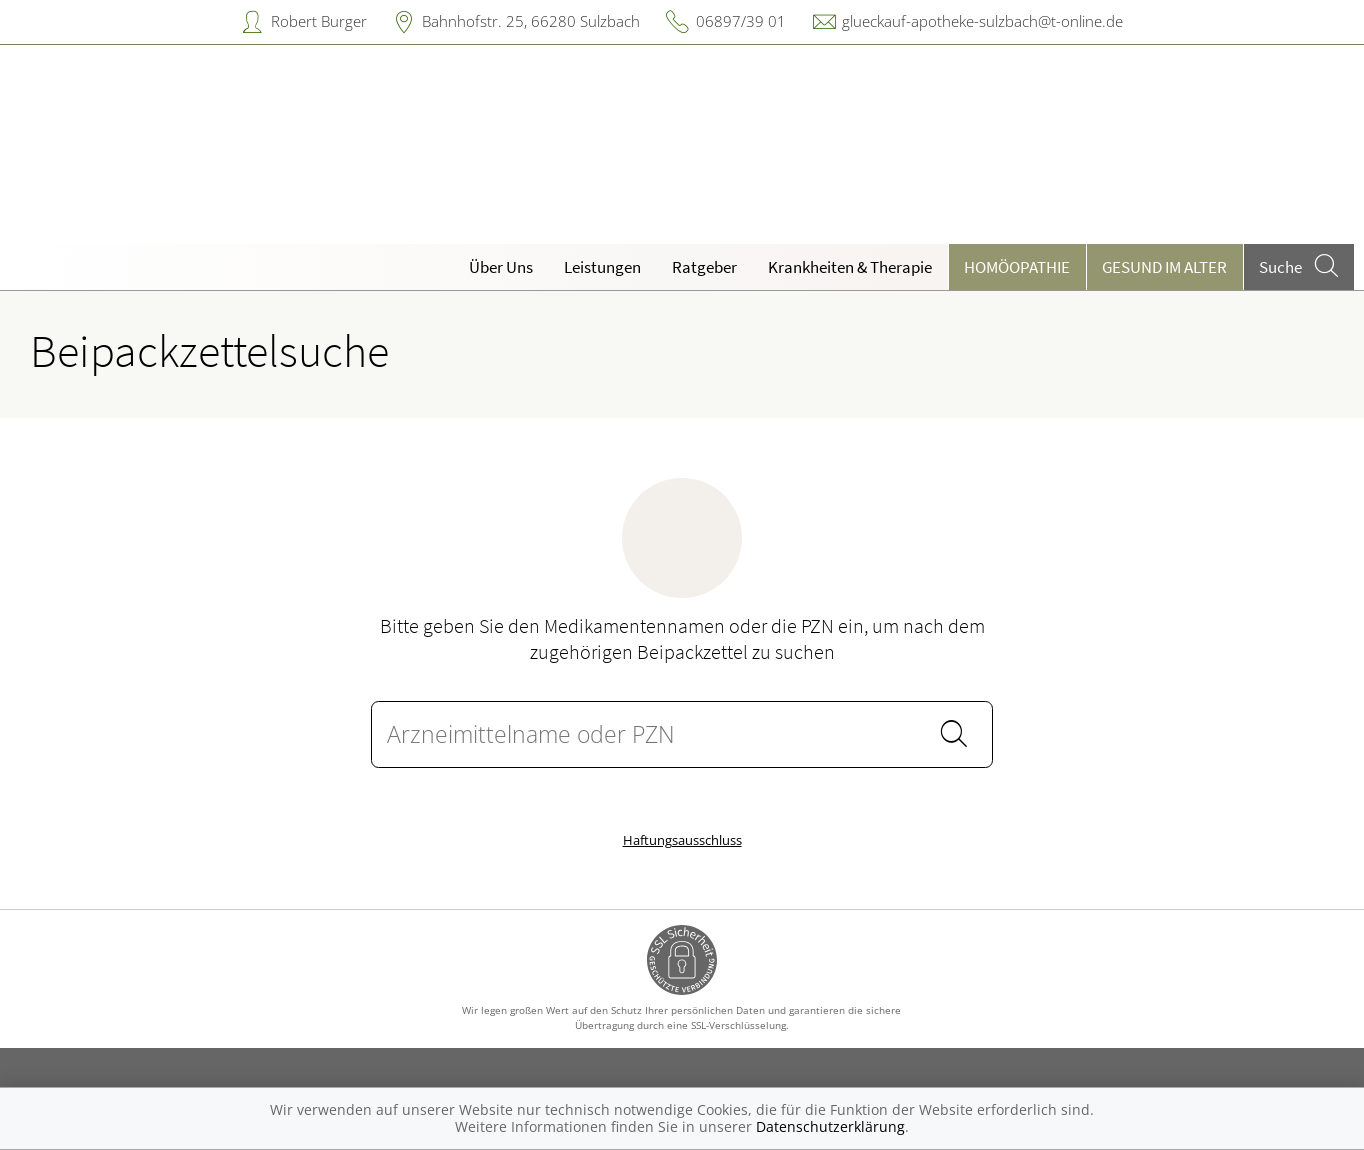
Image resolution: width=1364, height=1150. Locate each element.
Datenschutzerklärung (830, 1126)
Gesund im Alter (1164, 267)
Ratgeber (704, 267)
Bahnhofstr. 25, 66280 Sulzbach (531, 21)
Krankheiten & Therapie (850, 267)
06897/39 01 (741, 21)
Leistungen (602, 267)
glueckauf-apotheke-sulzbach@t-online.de (982, 21)
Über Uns (501, 267)
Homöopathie (1017, 267)
